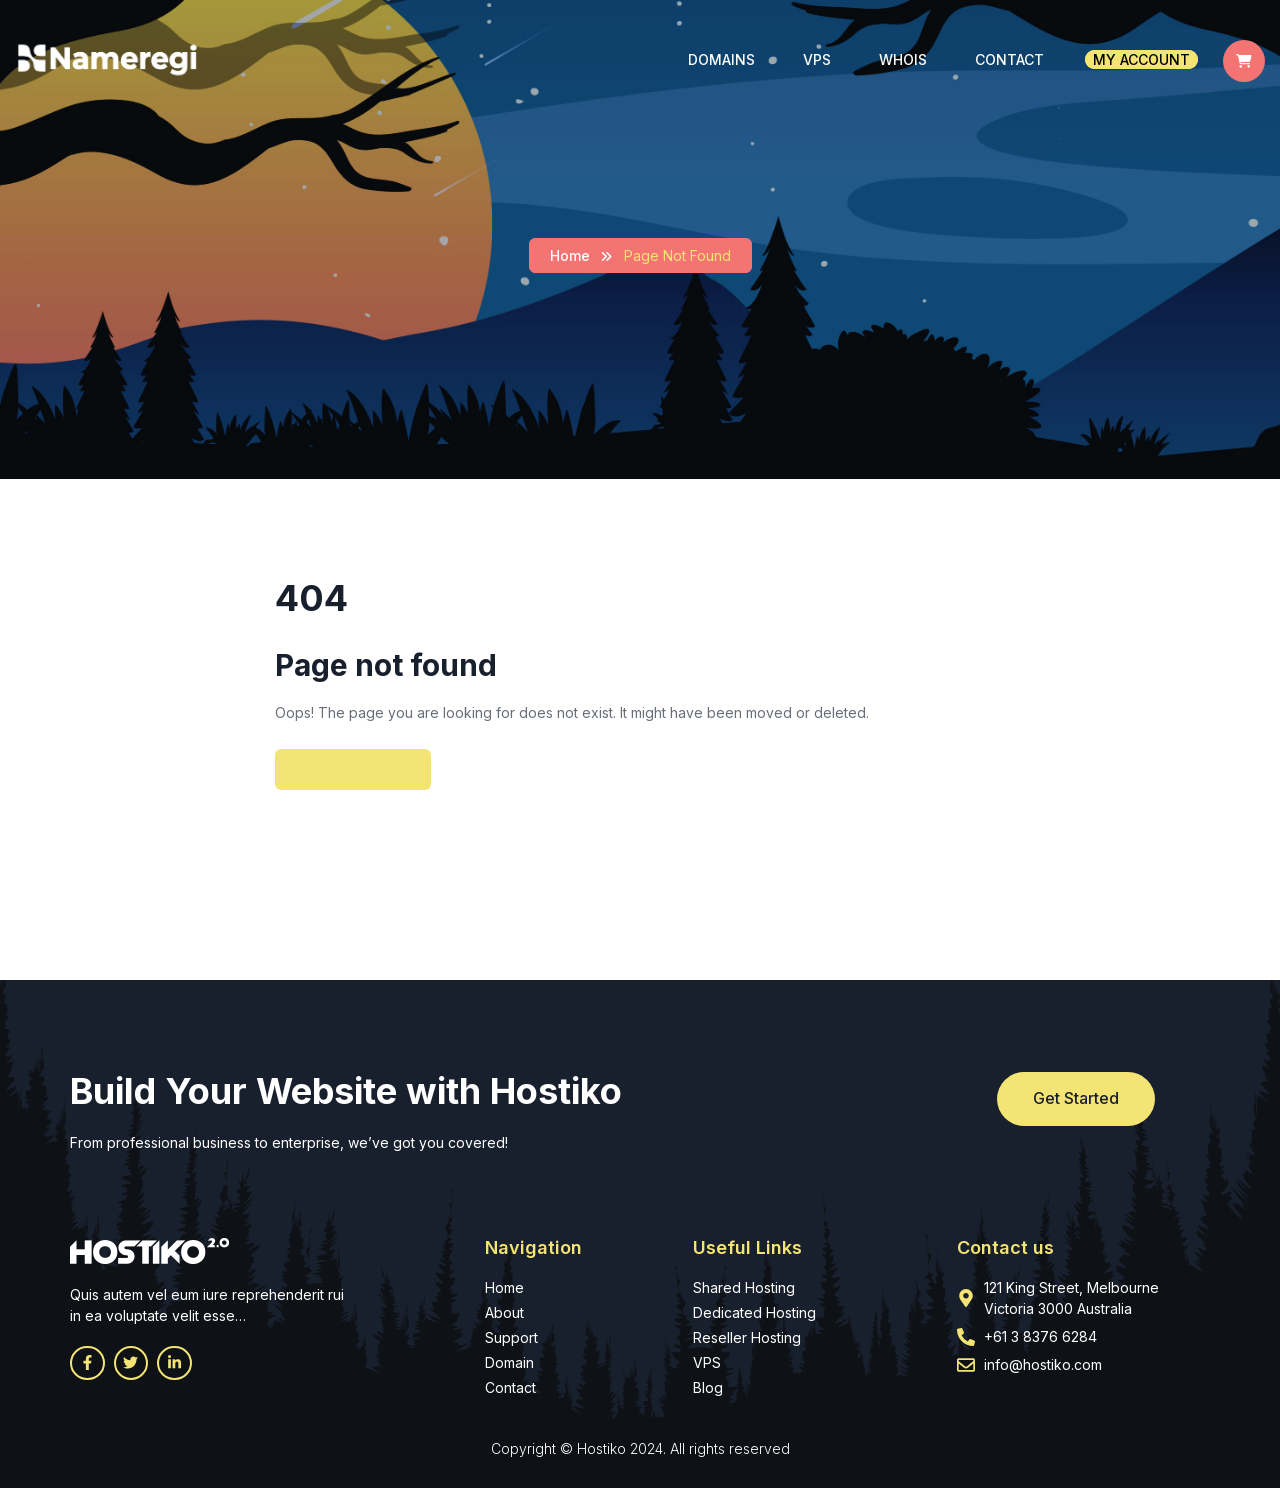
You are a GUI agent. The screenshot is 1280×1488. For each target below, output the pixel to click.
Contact (1009, 59)
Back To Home (353, 769)
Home (570, 255)
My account (1141, 59)
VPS (817, 59)
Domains (721, 59)
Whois (903, 59)
